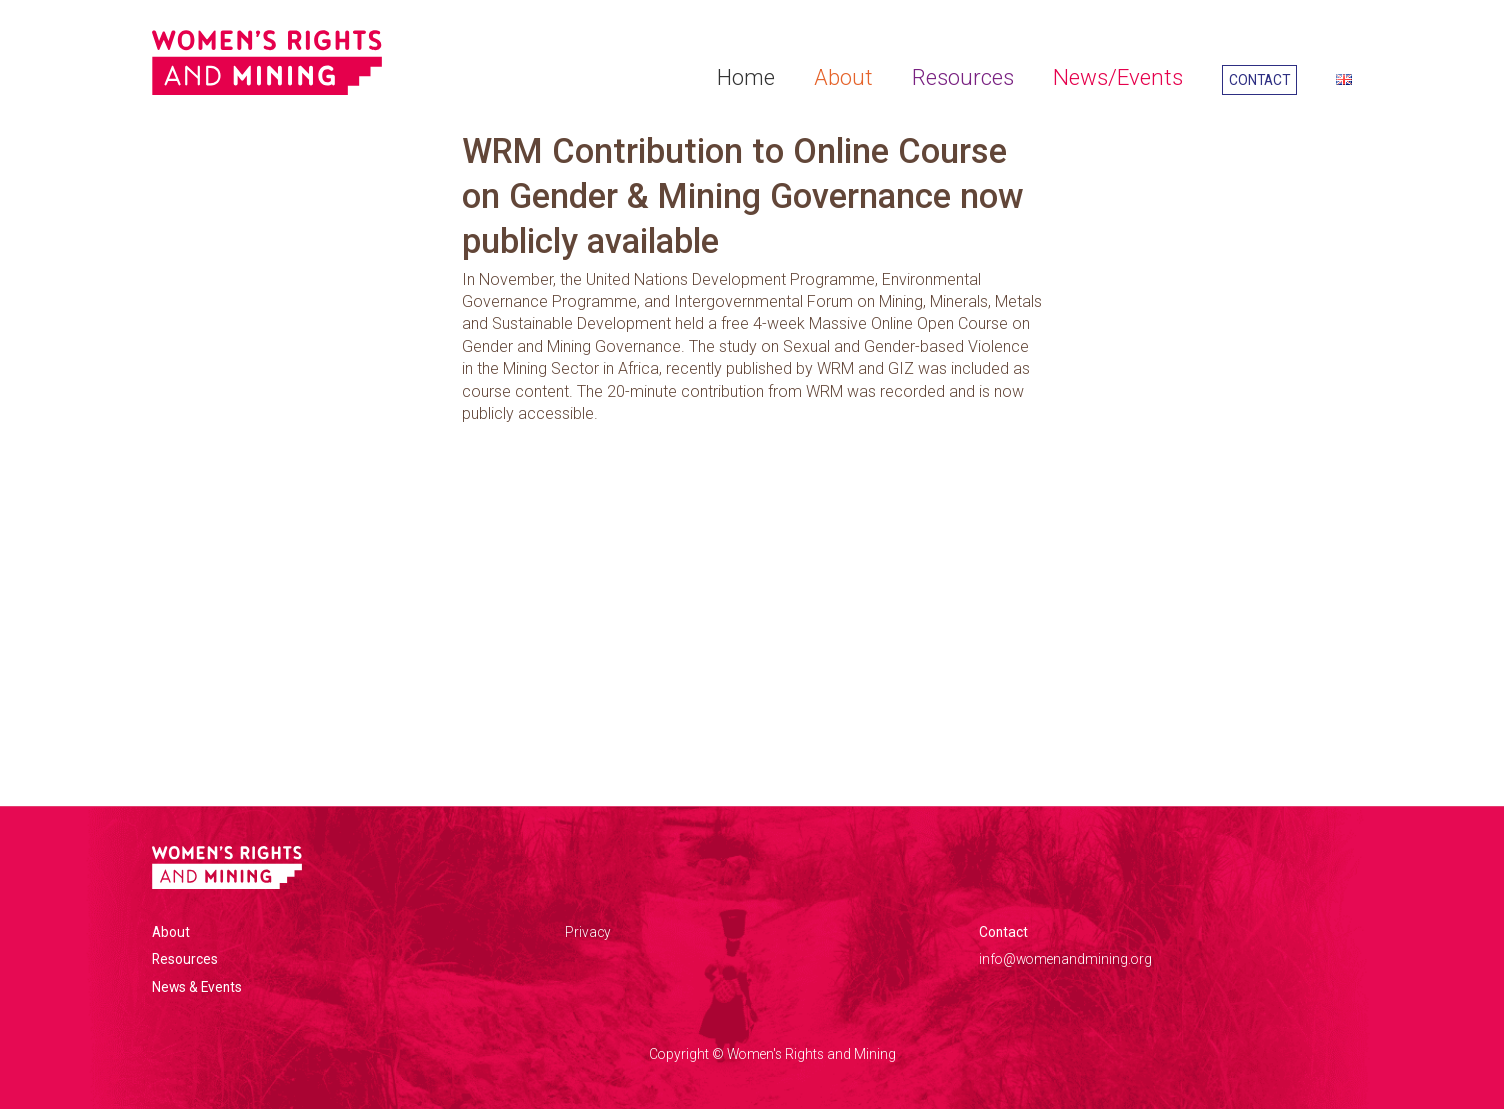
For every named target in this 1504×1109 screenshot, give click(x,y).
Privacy (588, 932)
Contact (1259, 80)
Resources (963, 77)
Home (746, 77)
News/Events (1118, 77)
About (843, 77)
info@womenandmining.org (1065, 959)
